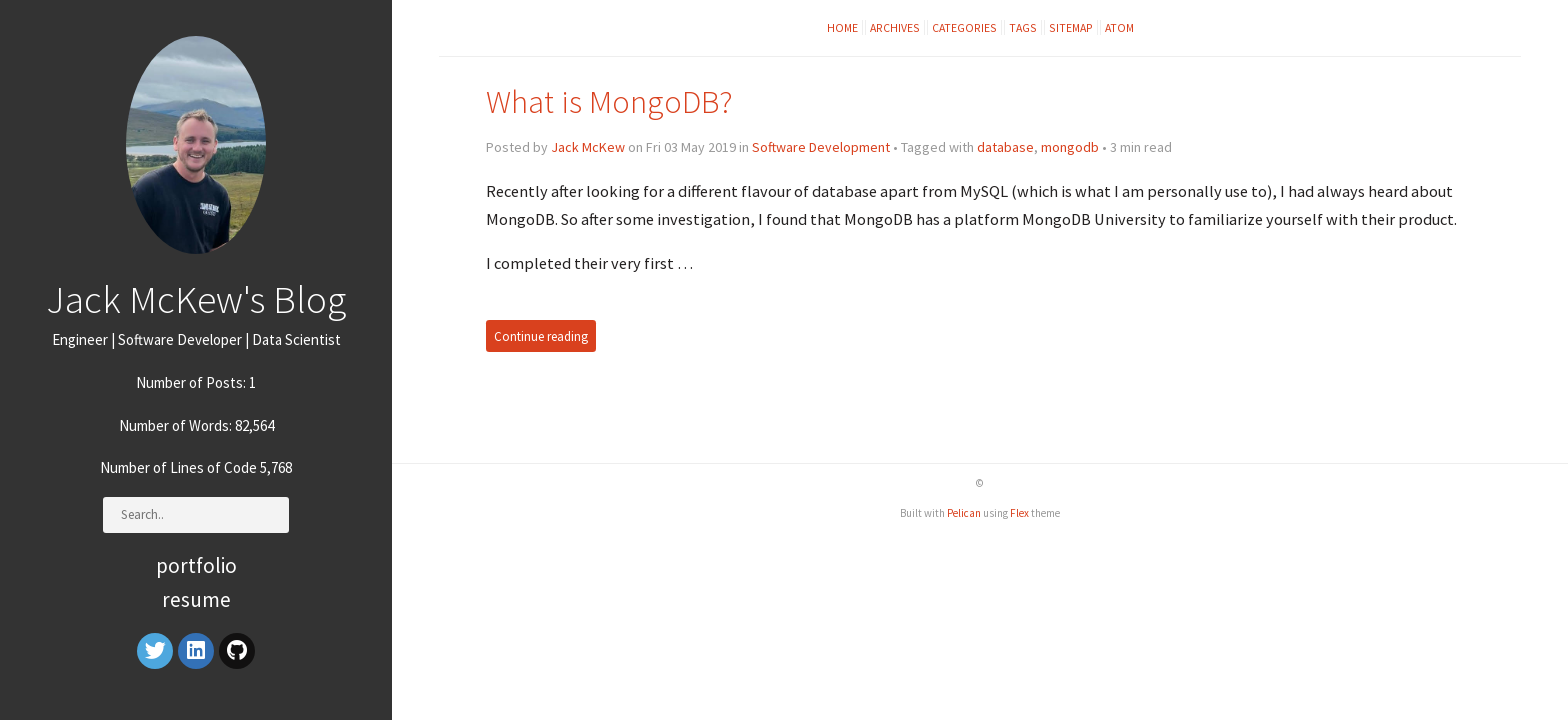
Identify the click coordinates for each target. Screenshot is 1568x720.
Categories (964, 27)
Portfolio (196, 565)
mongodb (1070, 147)
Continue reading (541, 335)
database (1005, 147)
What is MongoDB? (609, 101)
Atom (1119, 27)
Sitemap (1071, 27)
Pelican (964, 513)
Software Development (821, 147)
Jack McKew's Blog (196, 299)
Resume (196, 599)
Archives (895, 27)
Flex (1019, 513)
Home (842, 27)
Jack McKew (588, 147)
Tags (1023, 27)
